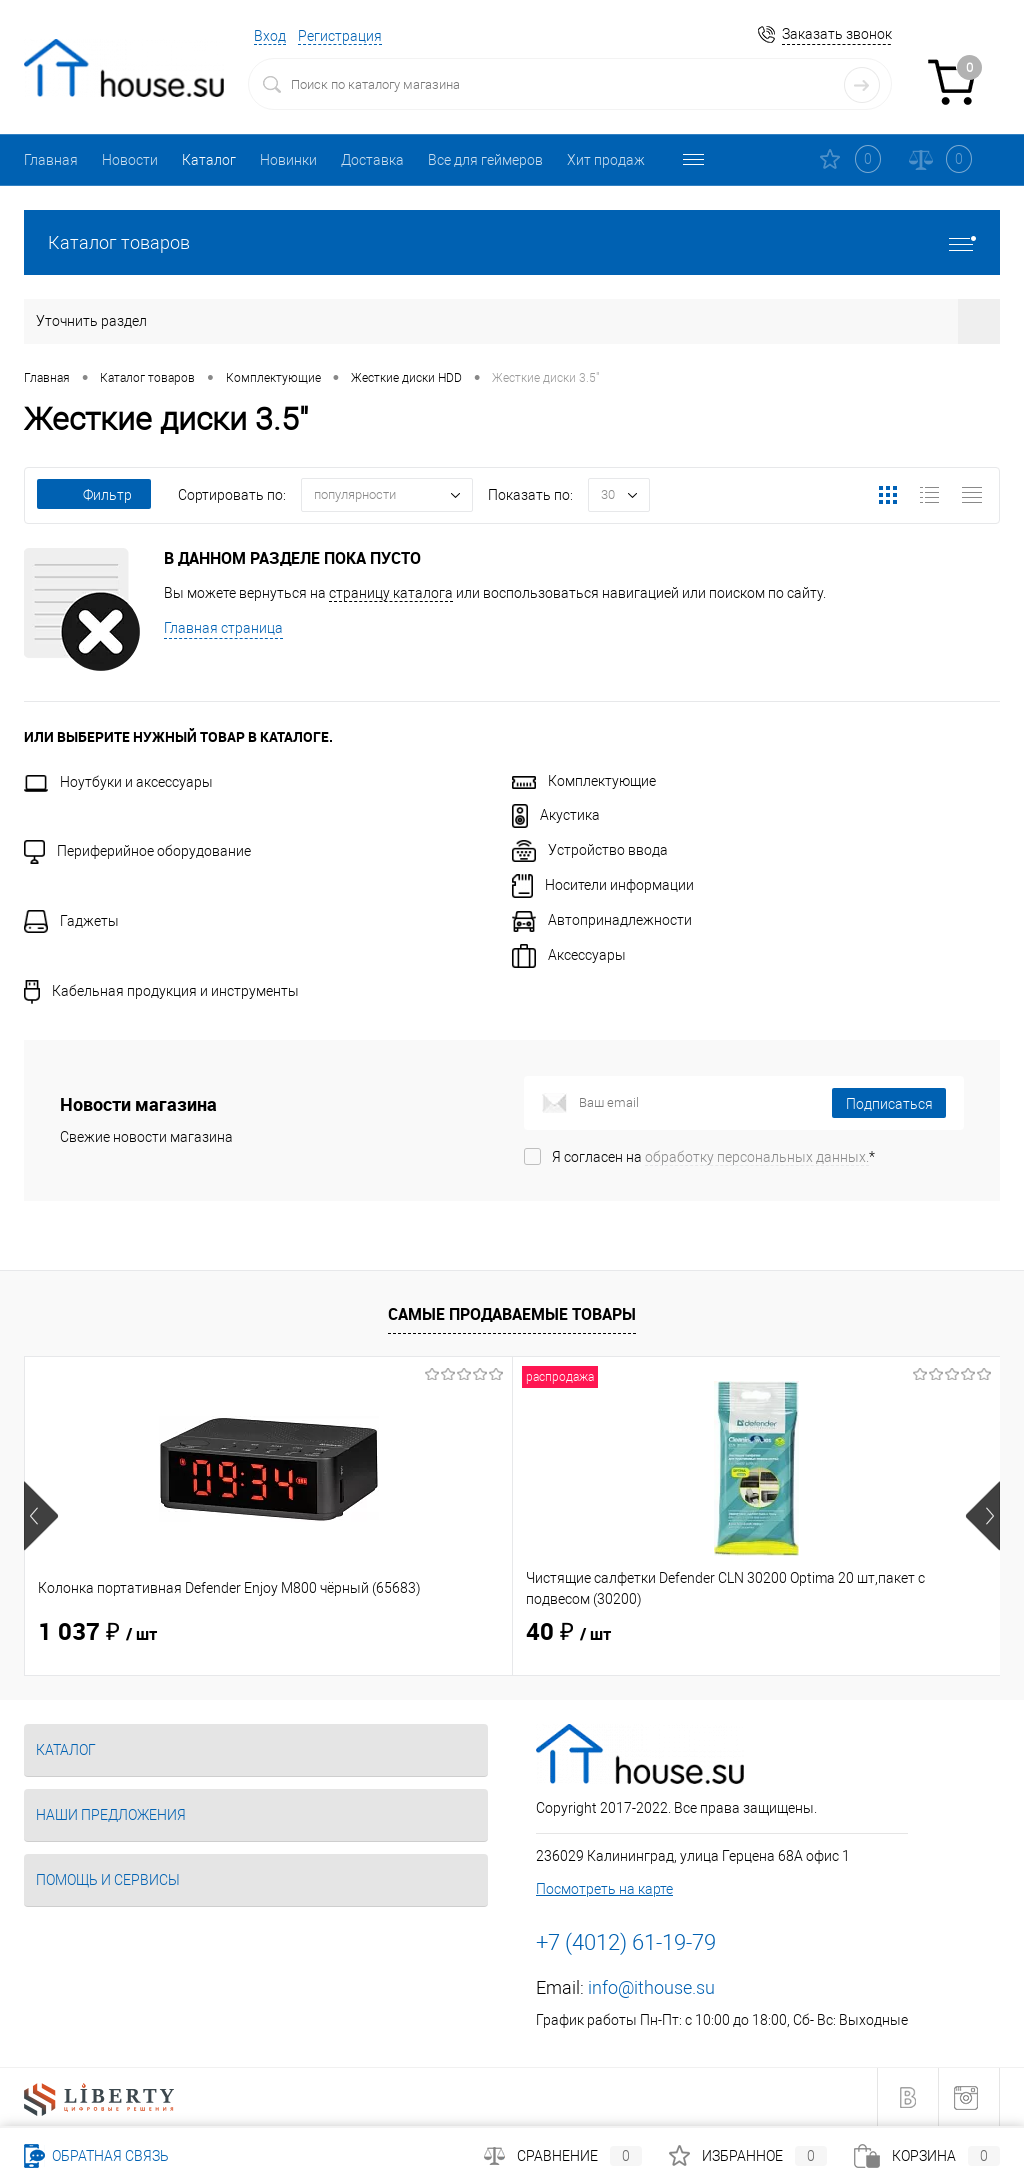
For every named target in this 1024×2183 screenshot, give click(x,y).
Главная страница (223, 628)
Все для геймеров (485, 160)
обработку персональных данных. (757, 1157)
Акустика (556, 815)
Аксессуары (569, 955)
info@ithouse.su (651, 1987)
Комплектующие (584, 781)
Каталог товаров (512, 242)
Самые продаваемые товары (512, 1314)
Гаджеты (71, 921)
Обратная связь (96, 2156)
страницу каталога (391, 593)
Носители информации (603, 885)
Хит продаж (606, 160)
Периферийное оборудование (137, 851)
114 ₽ (738, 1633)
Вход (270, 36)
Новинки (288, 160)
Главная (51, 160)
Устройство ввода (590, 850)
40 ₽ (405, 1633)
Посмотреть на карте (604, 1889)
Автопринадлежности (602, 920)
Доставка (372, 160)
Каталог (209, 160)
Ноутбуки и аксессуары (118, 782)
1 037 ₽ (97, 1633)
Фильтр (94, 495)
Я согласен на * (713, 1157)
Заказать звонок (837, 34)
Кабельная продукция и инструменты (161, 991)
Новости (130, 160)
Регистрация (340, 36)
